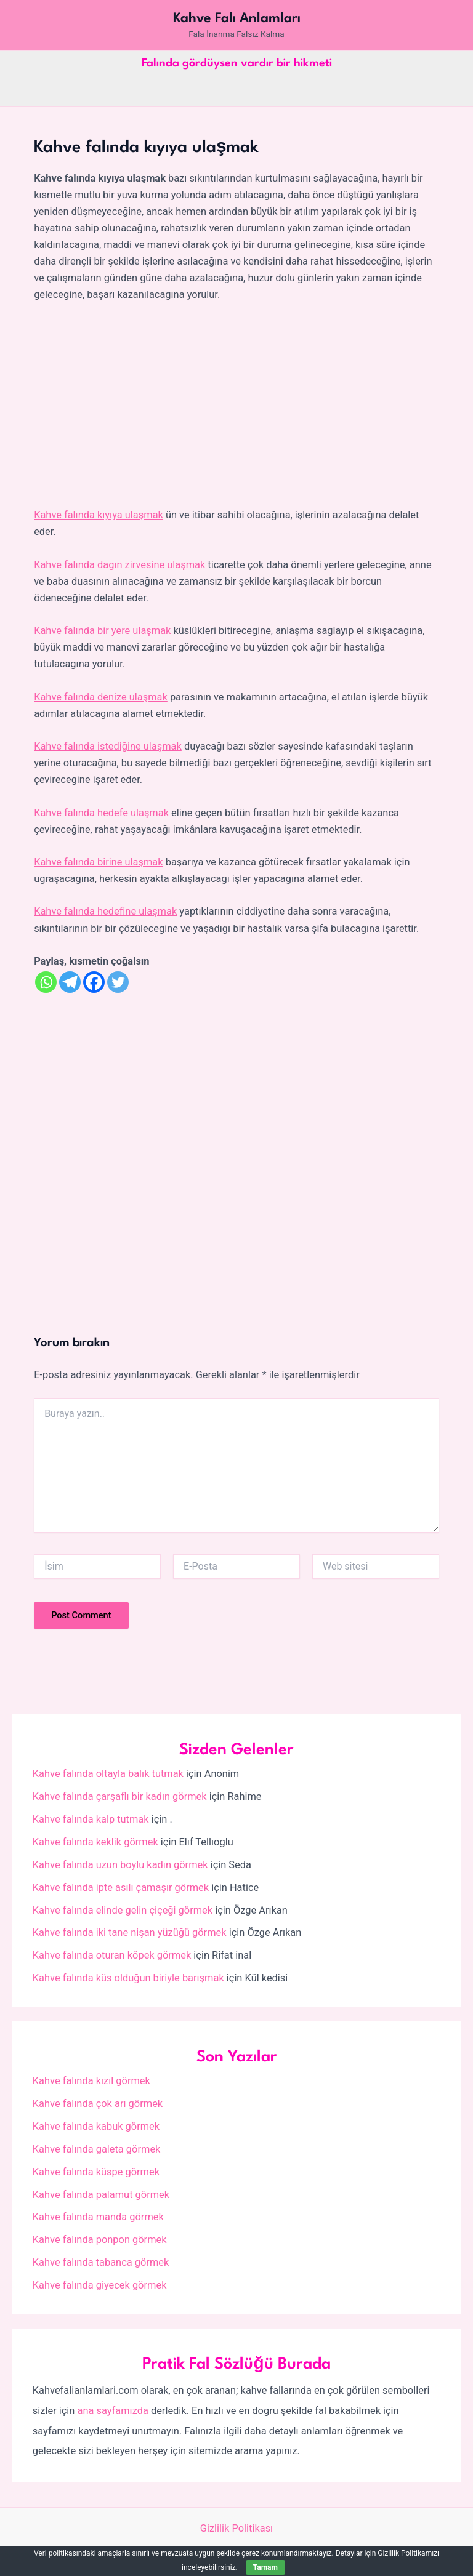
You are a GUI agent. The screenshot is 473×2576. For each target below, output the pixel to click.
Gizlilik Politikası (236, 2528)
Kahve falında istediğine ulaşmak (108, 746)
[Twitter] (118, 982)
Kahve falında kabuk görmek (96, 2126)
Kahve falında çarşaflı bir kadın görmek (120, 1796)
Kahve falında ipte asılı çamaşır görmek (121, 1887)
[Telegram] (70, 982)
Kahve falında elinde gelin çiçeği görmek (122, 1910)
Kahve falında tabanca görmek (101, 2262)
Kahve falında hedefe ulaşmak (101, 813)
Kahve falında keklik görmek (95, 1842)
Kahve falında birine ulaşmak (98, 862)
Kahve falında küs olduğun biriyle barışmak (128, 1978)
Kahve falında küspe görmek (96, 2172)
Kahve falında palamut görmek (101, 2195)
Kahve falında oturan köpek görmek (112, 1955)
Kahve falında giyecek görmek (100, 2285)
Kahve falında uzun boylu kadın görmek (120, 1865)
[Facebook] (94, 982)
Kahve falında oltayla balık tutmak (108, 1774)
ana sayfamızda (112, 2411)
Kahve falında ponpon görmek (100, 2239)
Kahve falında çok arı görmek (98, 2103)
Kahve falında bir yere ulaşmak (102, 630)
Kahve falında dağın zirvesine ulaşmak (119, 565)
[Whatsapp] (46, 982)
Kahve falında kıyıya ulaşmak (98, 515)
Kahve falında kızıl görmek (91, 2081)
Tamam (265, 2567)
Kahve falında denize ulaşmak (101, 697)
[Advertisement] (236, 405)
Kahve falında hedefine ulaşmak (105, 911)
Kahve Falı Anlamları (237, 18)
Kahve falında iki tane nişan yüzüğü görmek (130, 1932)
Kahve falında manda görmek (98, 2217)
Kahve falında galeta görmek (97, 2149)
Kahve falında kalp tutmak (91, 1819)
